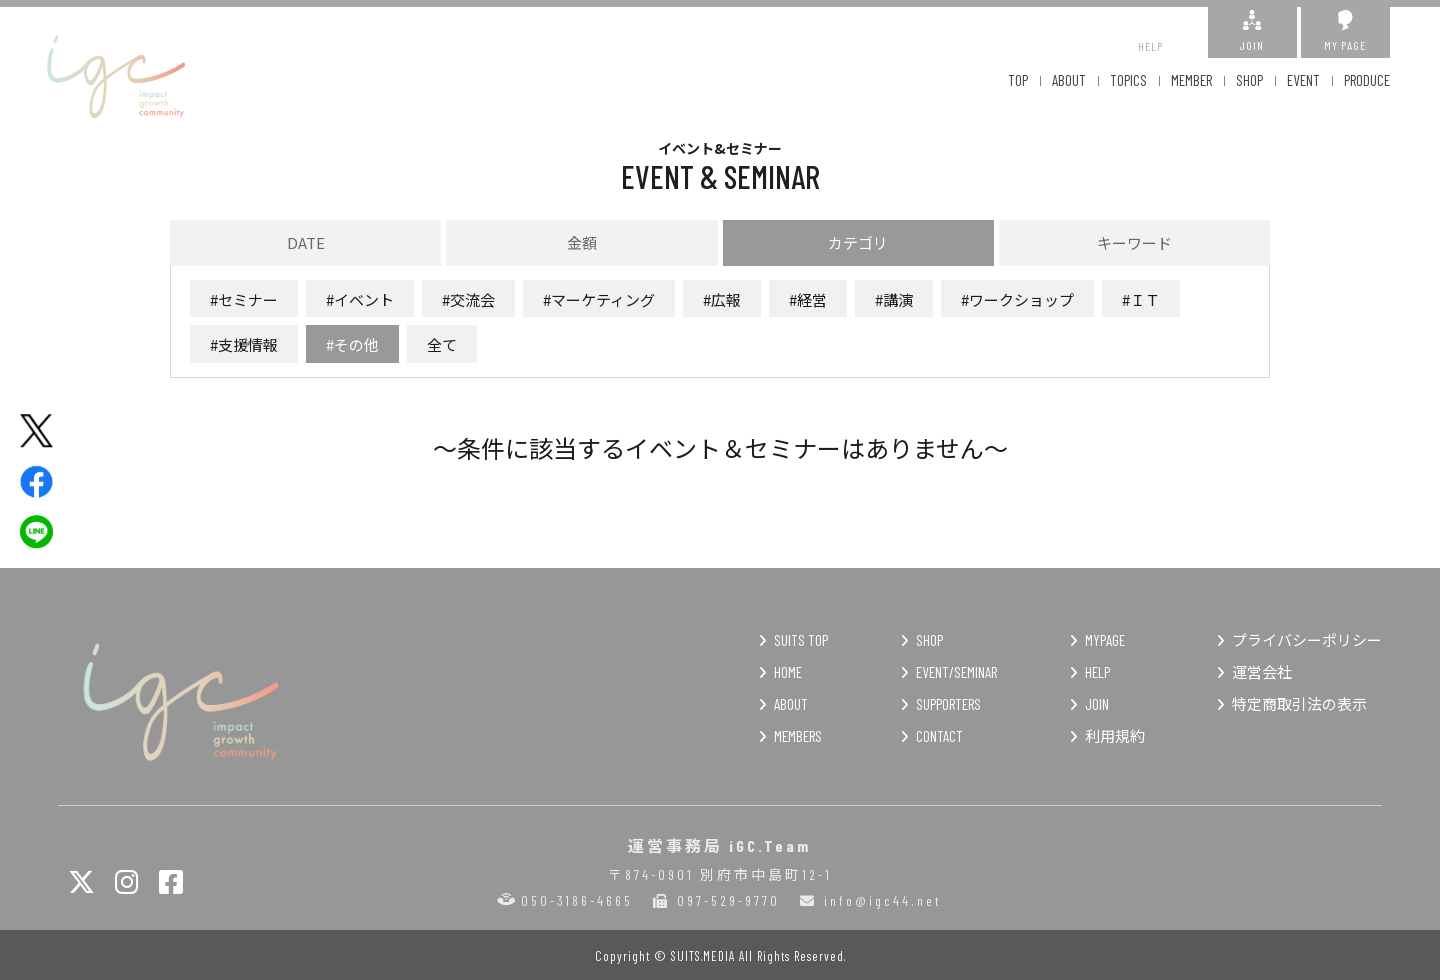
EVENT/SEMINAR (956, 672)
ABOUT (1069, 80)
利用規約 (1115, 736)
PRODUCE (1367, 80)
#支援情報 (244, 344)
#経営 (808, 299)
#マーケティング (599, 299)
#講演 (894, 299)
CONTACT (939, 736)
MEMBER (1191, 80)
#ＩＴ (1141, 299)
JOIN (1252, 31)
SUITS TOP (801, 640)
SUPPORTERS (948, 704)
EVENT (1303, 80)
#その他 (352, 344)
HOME (788, 672)
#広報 (722, 299)
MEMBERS (798, 736)
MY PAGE (1345, 31)
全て (442, 344)
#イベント (360, 299)
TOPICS (1128, 80)
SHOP (1249, 80)
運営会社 (1262, 672)
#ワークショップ (1017, 299)
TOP (1018, 80)
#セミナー (244, 299)
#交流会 (468, 299)
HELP (1150, 31)
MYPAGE (1105, 640)
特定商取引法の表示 (1299, 704)
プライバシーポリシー (1307, 640)
